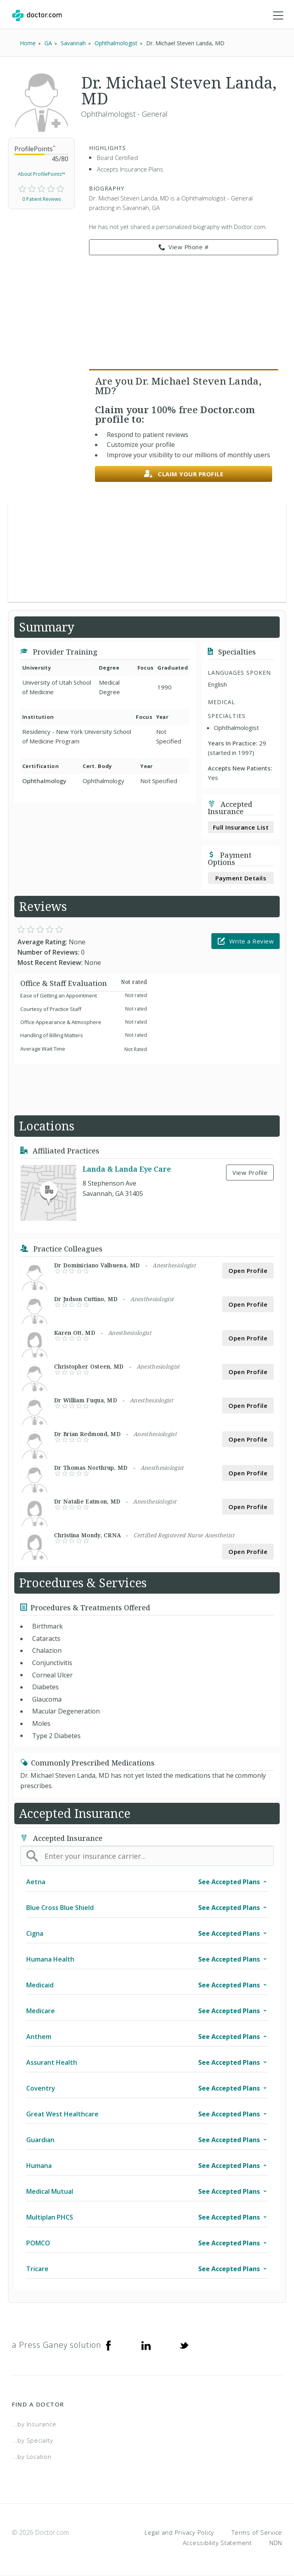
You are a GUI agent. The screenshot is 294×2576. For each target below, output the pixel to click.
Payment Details (241, 878)
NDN (275, 2543)
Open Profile (247, 1271)
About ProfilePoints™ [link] (41, 174)
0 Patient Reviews (41, 199)
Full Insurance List (241, 827)
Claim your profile (184, 474)
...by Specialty (32, 2440)
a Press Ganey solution (56, 2344)
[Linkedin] (146, 2345)
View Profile (249, 1172)
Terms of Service (257, 2532)
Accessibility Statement (217, 2543)
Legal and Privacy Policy (179, 2532)
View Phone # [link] (184, 247)
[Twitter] (184, 2345)
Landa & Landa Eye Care (127, 1169)
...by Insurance (34, 2424)
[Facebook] (108, 2345)
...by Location (32, 2456)
